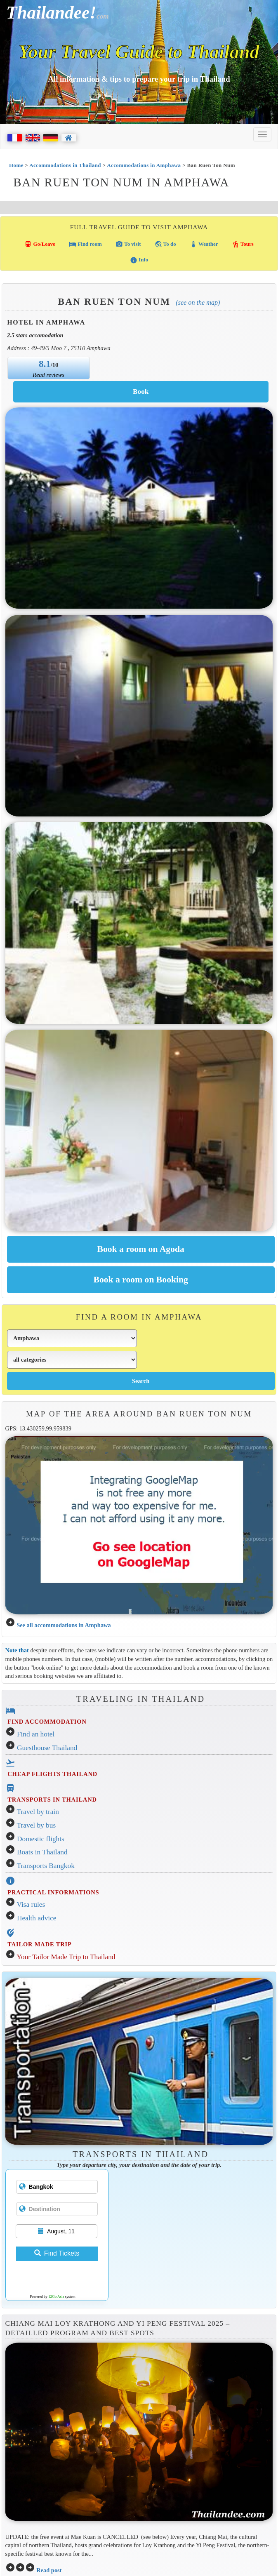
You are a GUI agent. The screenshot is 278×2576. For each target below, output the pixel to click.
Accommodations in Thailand (65, 165)
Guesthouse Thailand (47, 1748)
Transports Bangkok (46, 1866)
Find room (85, 244)
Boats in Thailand (42, 1852)
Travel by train (38, 1812)
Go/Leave (39, 244)
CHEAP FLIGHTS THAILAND (52, 1774)
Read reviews (48, 375)
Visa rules (31, 1904)
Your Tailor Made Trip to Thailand (65, 1957)
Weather (204, 244)
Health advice (37, 1918)
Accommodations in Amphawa (144, 165)
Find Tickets (56, 2253)
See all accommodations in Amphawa (63, 1625)
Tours (243, 244)
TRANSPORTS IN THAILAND (52, 1799)
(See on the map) (198, 302)
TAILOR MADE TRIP (39, 1944)
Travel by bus (36, 1825)
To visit (128, 244)
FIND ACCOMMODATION (46, 1721)
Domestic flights (40, 1839)
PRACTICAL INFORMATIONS (53, 1892)
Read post (48, 2570)
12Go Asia (56, 2296)
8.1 (45, 363)
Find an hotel (35, 1734)
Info (139, 260)
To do (165, 244)
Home (16, 165)
